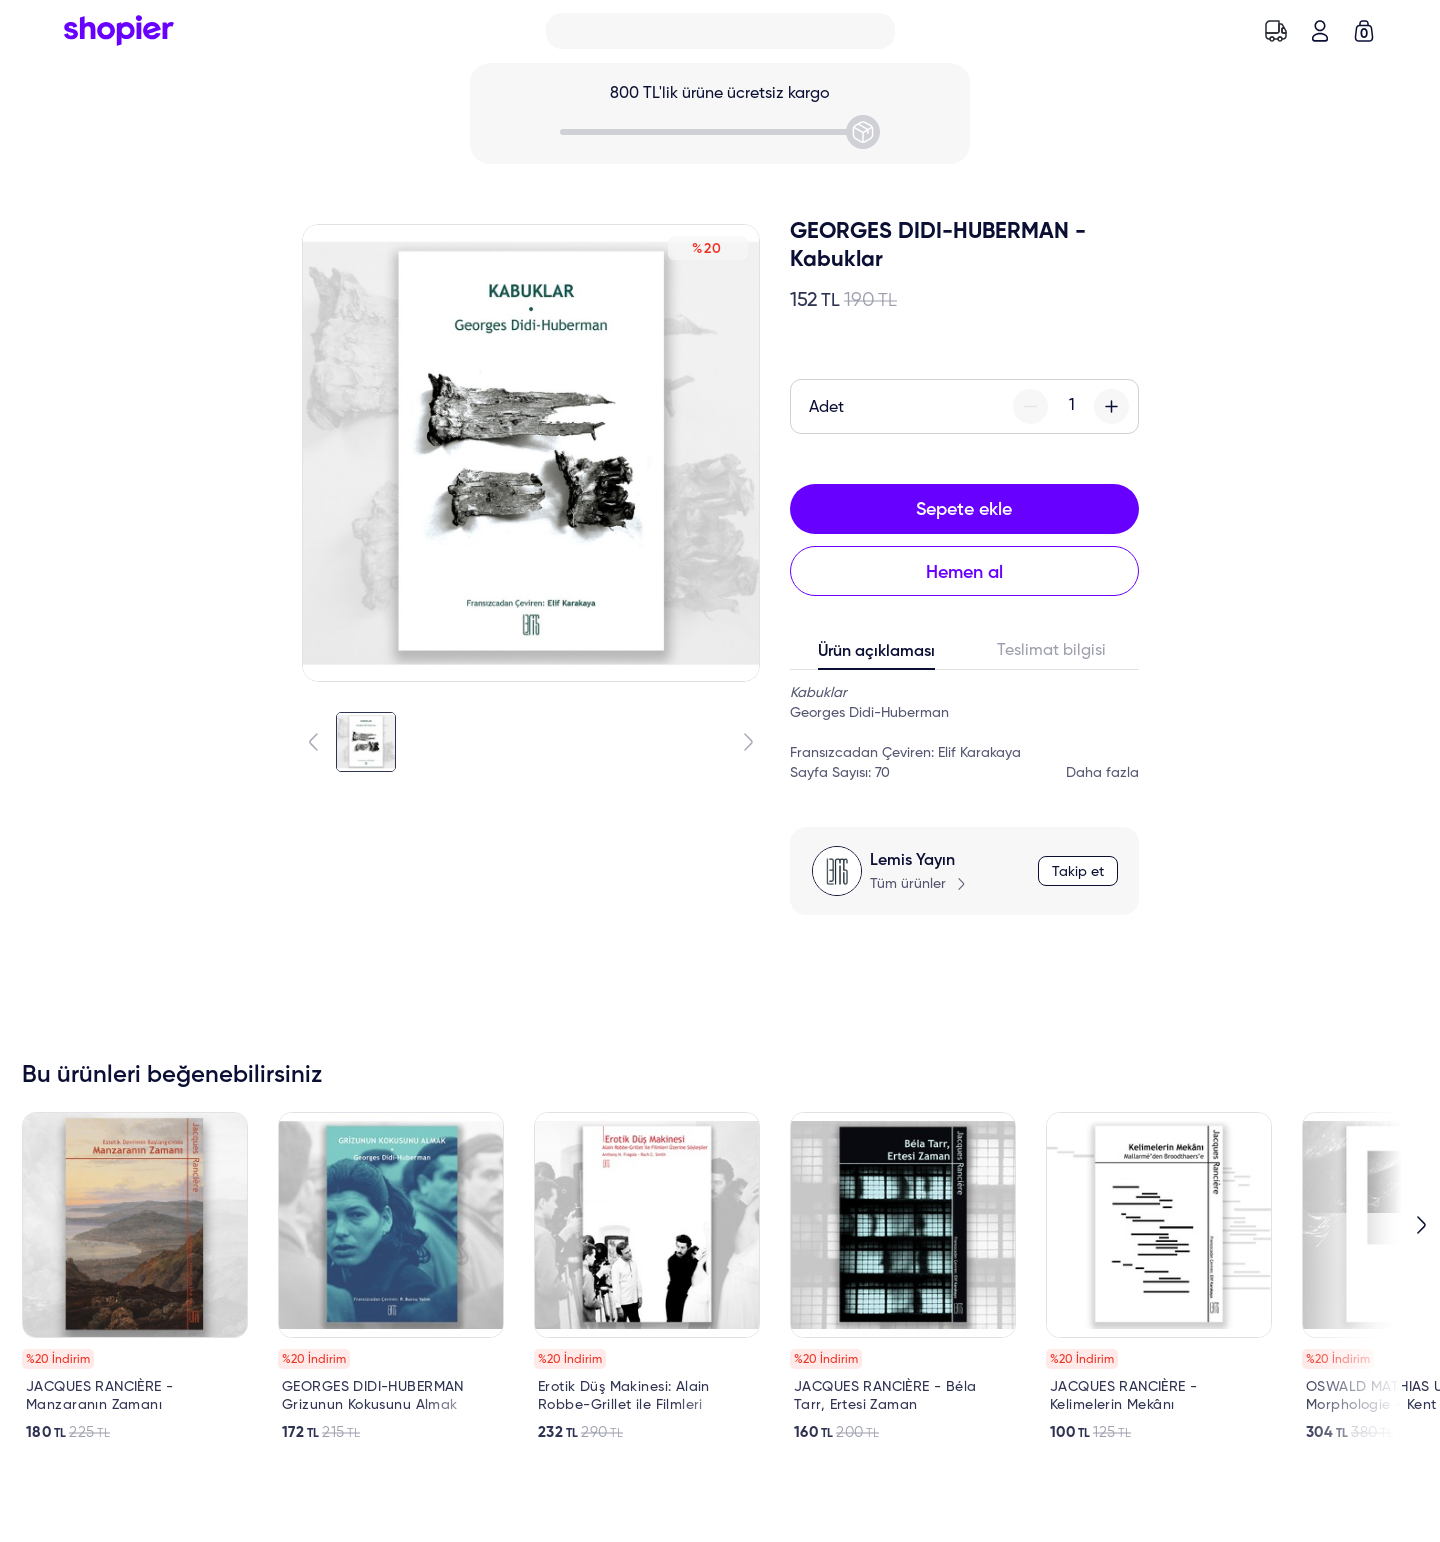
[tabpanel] (964, 733)
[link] (135, 1277)
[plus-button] (1111, 406)
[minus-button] (1030, 406)
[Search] (720, 31)
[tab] (877, 656)
